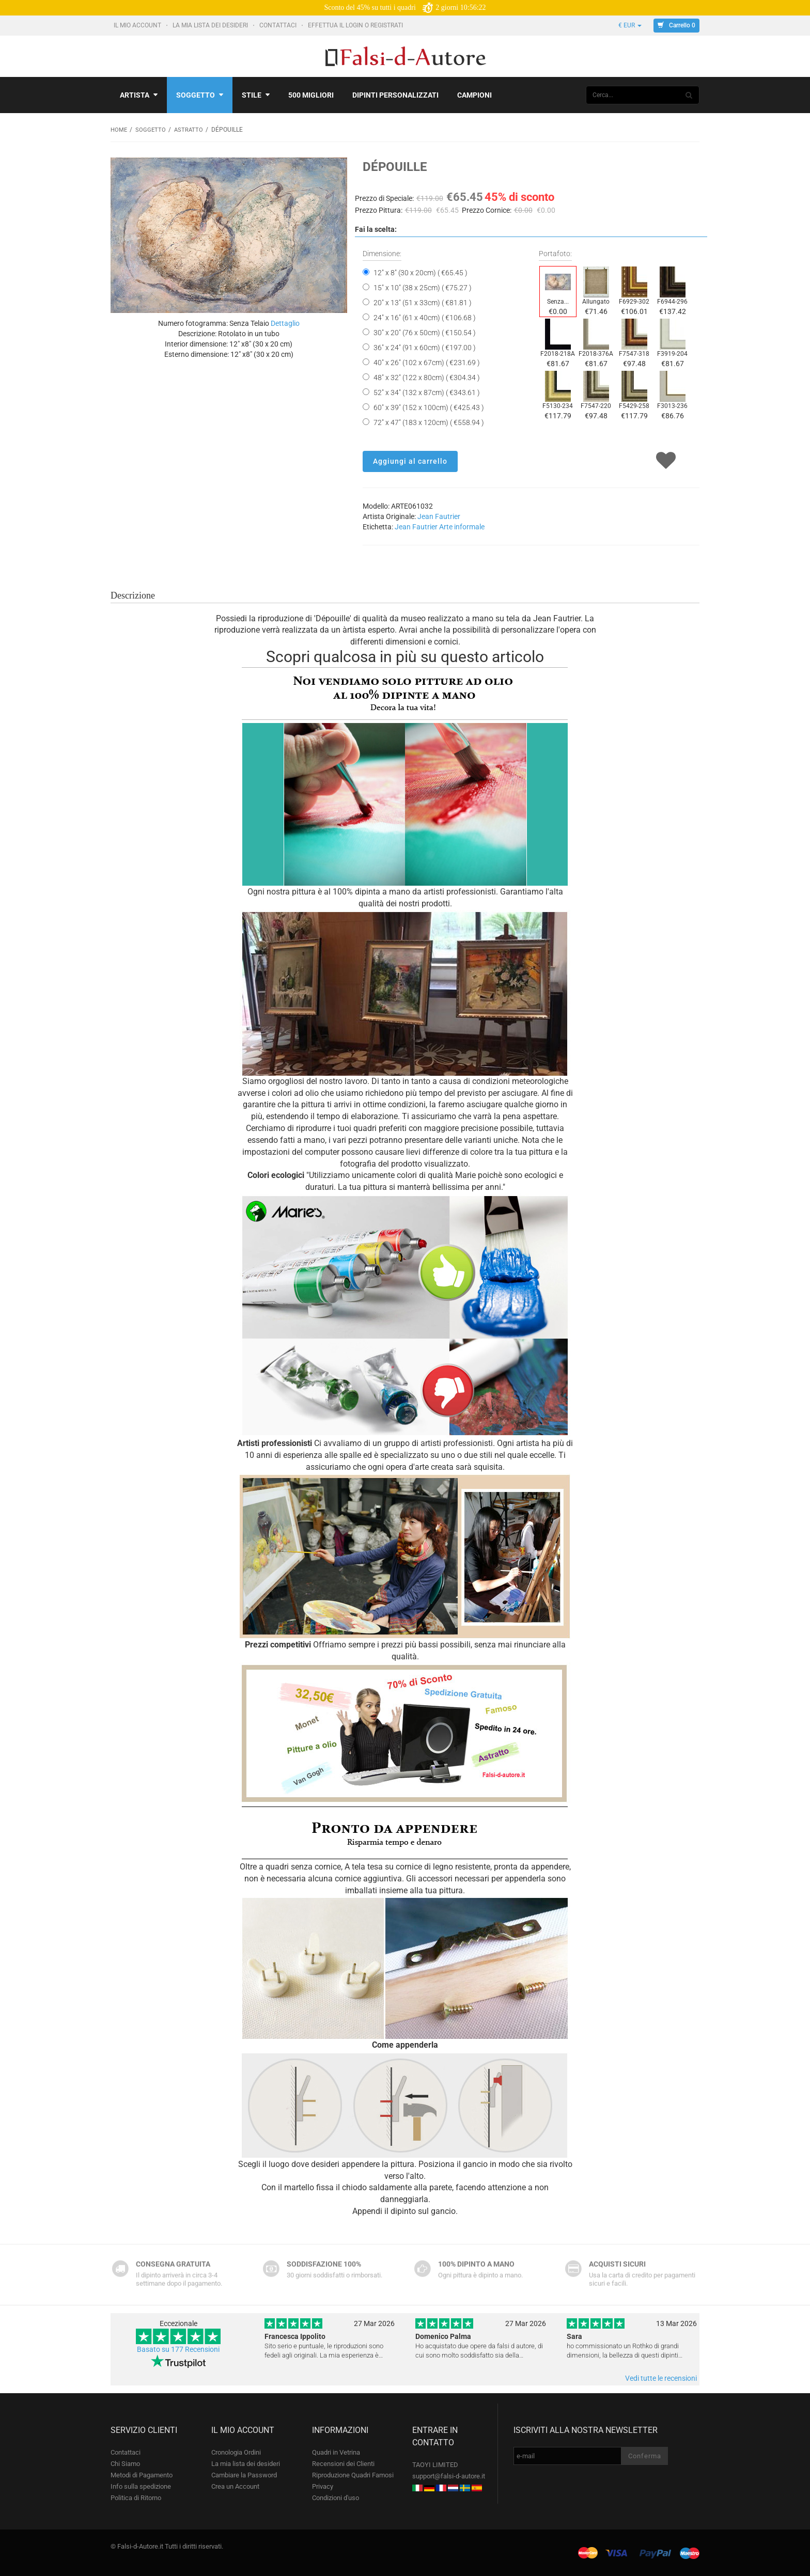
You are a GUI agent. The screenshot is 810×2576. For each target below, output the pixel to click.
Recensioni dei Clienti (343, 2463)
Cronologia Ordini (236, 2452)
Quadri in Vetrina (336, 2452)
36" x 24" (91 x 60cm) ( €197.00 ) (424, 347)
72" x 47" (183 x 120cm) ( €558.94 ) (428, 422)
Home (119, 129)
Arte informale (462, 526)
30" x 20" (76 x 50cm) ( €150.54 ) (424, 332)
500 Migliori (311, 95)
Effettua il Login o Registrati (356, 25)
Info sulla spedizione (141, 2486)
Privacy (322, 2486)
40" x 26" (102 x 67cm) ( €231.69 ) (426, 362)
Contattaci (278, 25)
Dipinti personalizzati (395, 95)
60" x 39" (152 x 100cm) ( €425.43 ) (428, 407)
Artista (139, 95)
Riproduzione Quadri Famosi (353, 2474)
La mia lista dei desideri (211, 25)
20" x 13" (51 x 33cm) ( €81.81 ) (422, 302)
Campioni (474, 95)
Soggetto (199, 95)
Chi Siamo (125, 2463)
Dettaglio (285, 323)
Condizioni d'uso (335, 2497)
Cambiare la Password (244, 2474)
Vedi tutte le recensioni (661, 2378)
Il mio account (138, 25)
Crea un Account (235, 2486)
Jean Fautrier (438, 516)
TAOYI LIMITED (435, 2464)
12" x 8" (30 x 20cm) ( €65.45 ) (420, 272)
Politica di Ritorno (136, 2497)
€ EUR (630, 25)
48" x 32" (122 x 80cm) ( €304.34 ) (426, 377)
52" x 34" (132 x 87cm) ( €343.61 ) (426, 392)
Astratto (191, 129)
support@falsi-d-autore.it (448, 2475)
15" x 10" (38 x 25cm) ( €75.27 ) (422, 287)
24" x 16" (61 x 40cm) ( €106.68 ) (424, 317)
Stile (256, 95)
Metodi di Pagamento (142, 2474)
